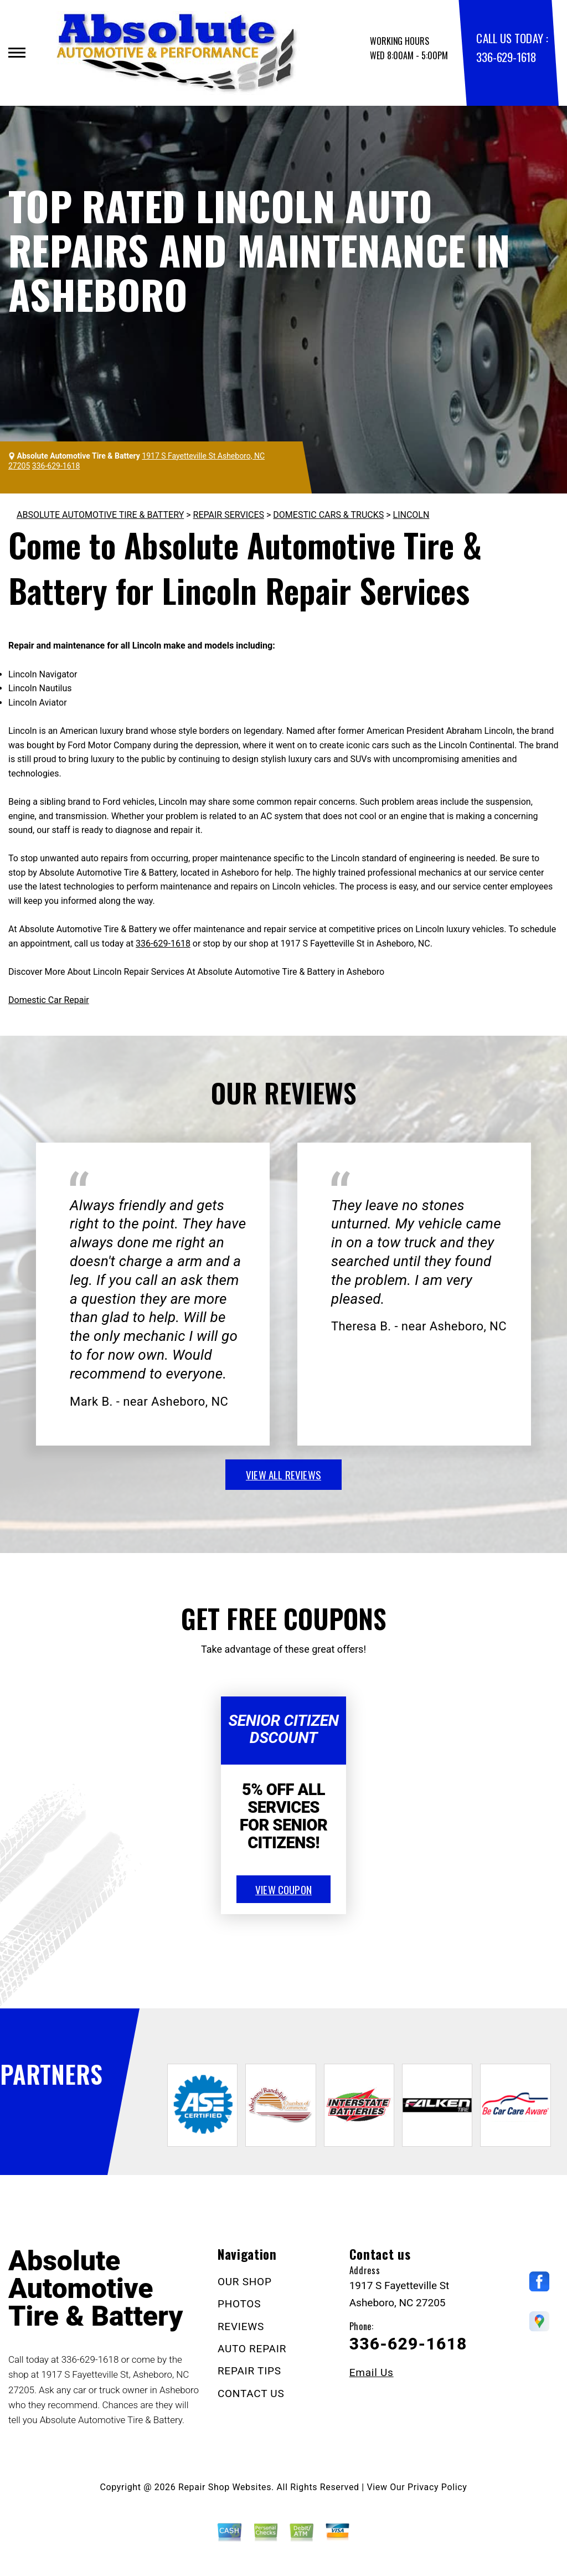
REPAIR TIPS (249, 2370)
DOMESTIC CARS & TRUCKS (328, 515)
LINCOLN (411, 515)
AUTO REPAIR (252, 2348)
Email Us (371, 2372)
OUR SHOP (245, 2281)
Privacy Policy (437, 2487)
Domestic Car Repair (48, 1000)
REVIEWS (241, 2326)
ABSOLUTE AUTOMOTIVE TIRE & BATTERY (100, 515)
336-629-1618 (506, 56)
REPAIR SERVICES (228, 515)
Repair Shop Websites (224, 2487)
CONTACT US (251, 2393)
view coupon (283, 1889)
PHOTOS (239, 2303)
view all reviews (283, 1474)
